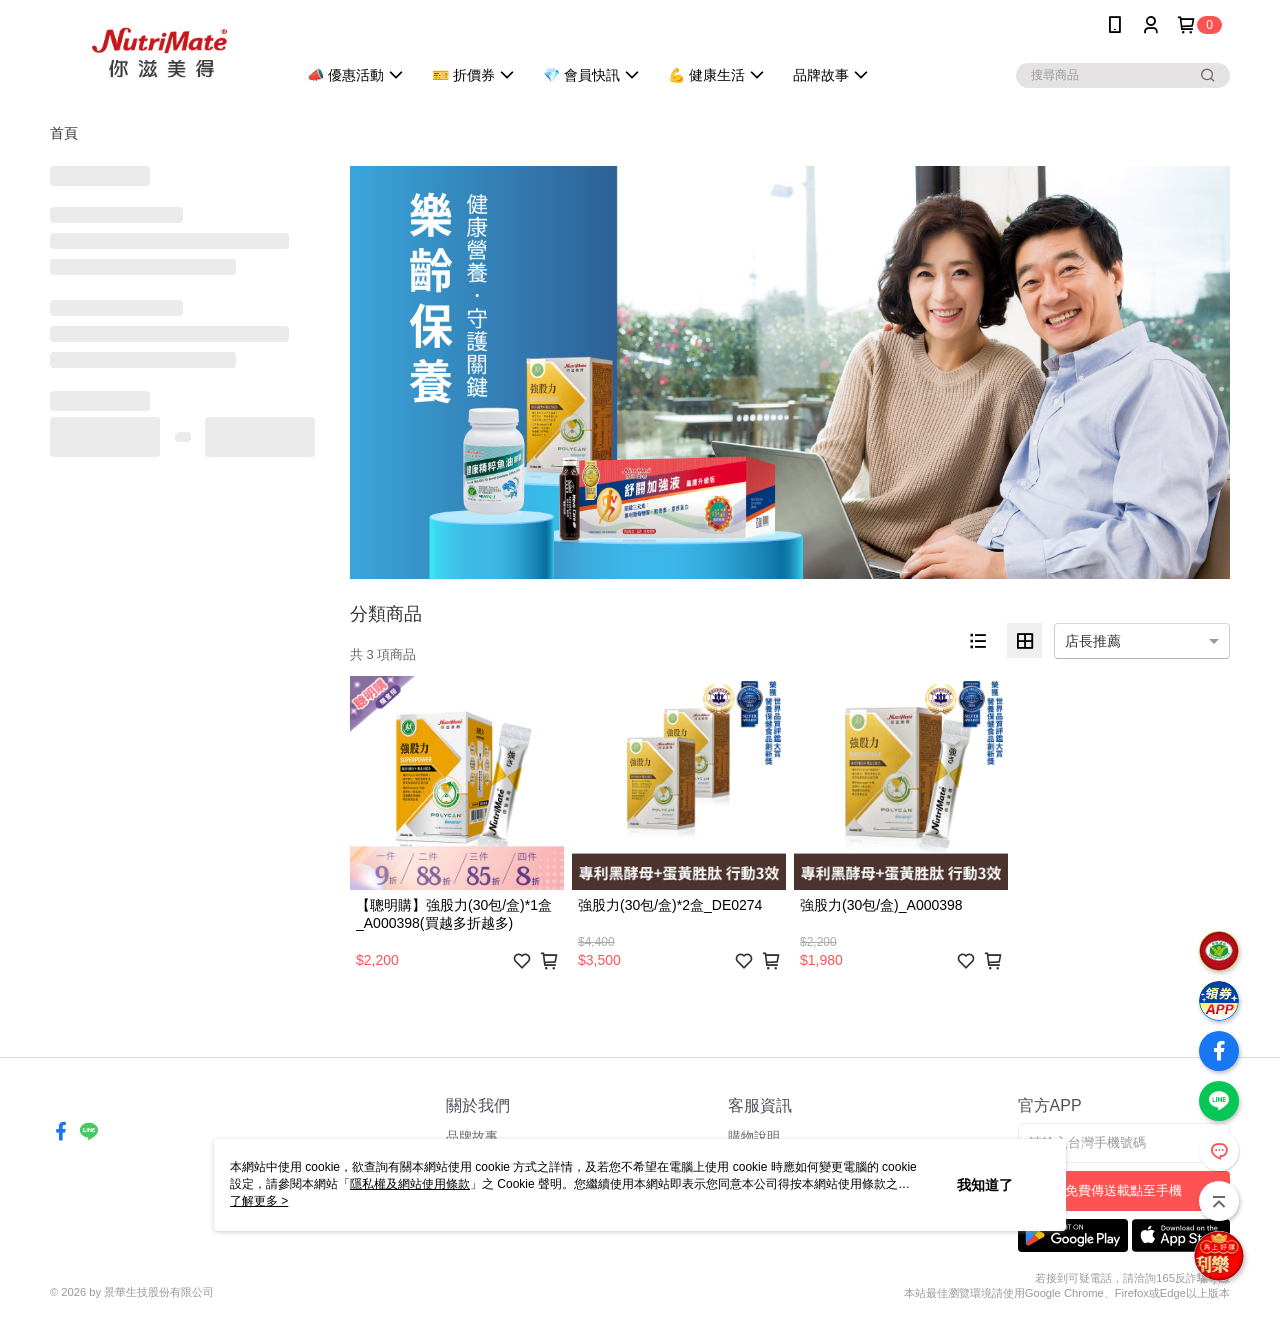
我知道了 (985, 1185)
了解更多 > (259, 1201)
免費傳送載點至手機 (1123, 1190)
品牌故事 (472, 1136)
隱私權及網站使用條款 (410, 1184)
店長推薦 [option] (1093, 641)
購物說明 (754, 1136)
